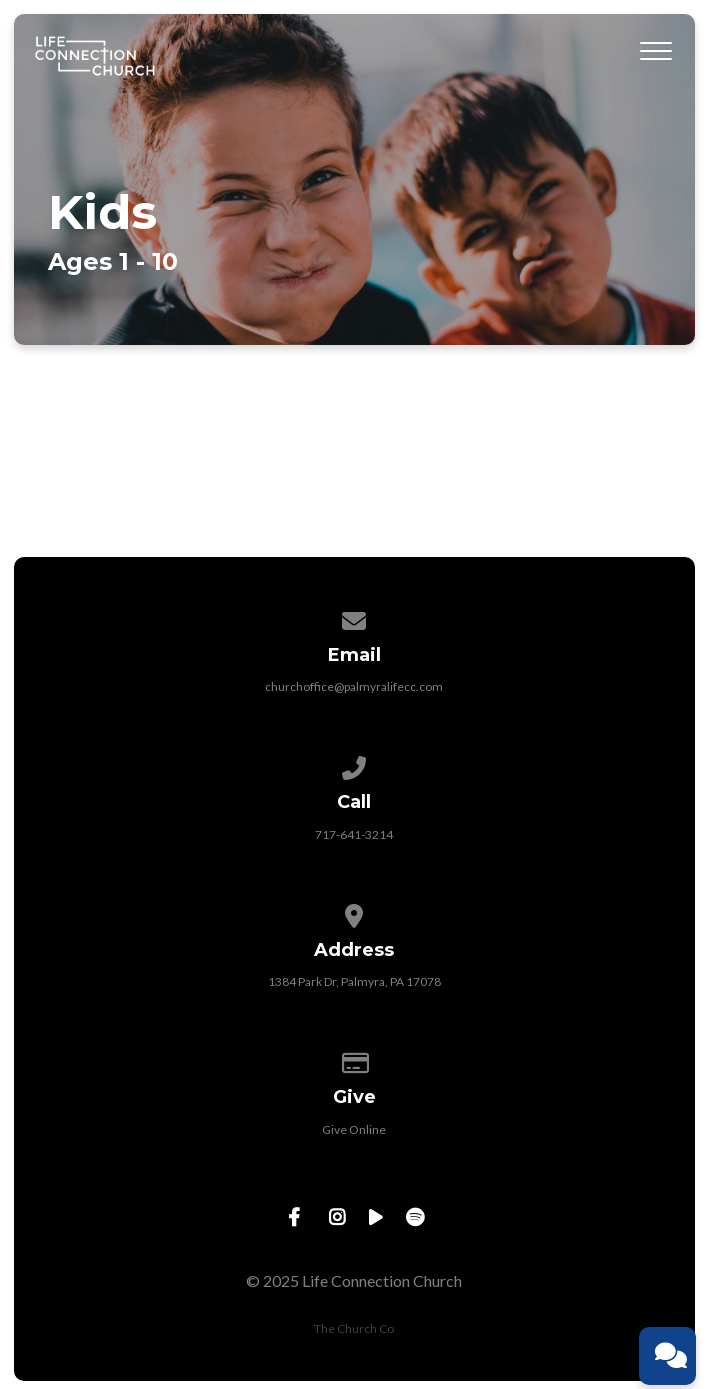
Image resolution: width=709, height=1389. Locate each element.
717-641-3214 (354, 834)
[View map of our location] (355, 912)
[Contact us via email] (355, 617)
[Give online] (355, 1059)
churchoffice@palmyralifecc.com (354, 686)
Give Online (354, 1129)
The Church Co (354, 1328)
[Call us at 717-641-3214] (355, 764)
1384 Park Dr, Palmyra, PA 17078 (354, 981)
